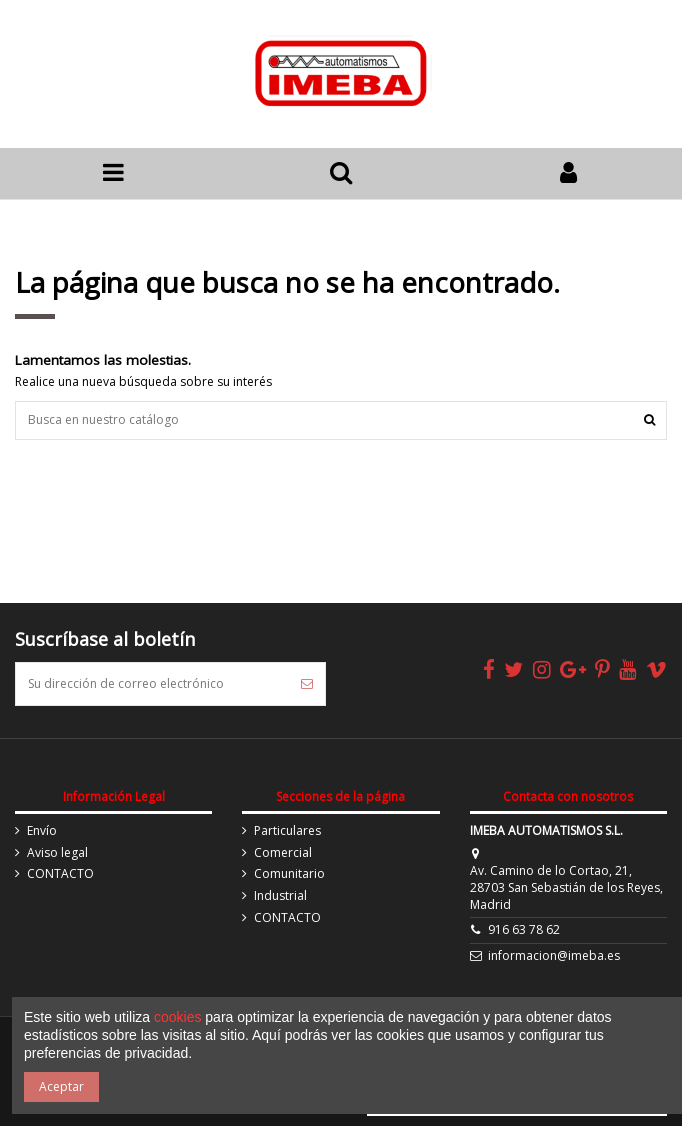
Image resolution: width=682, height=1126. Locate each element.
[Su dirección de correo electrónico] (152, 684)
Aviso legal (57, 853)
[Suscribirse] (307, 684)
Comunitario (289, 874)
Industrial (280, 896)
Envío (42, 831)
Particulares (287, 831)
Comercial (283, 853)
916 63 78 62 (524, 929)
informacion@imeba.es (554, 955)
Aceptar (61, 1086)
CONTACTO (60, 874)
